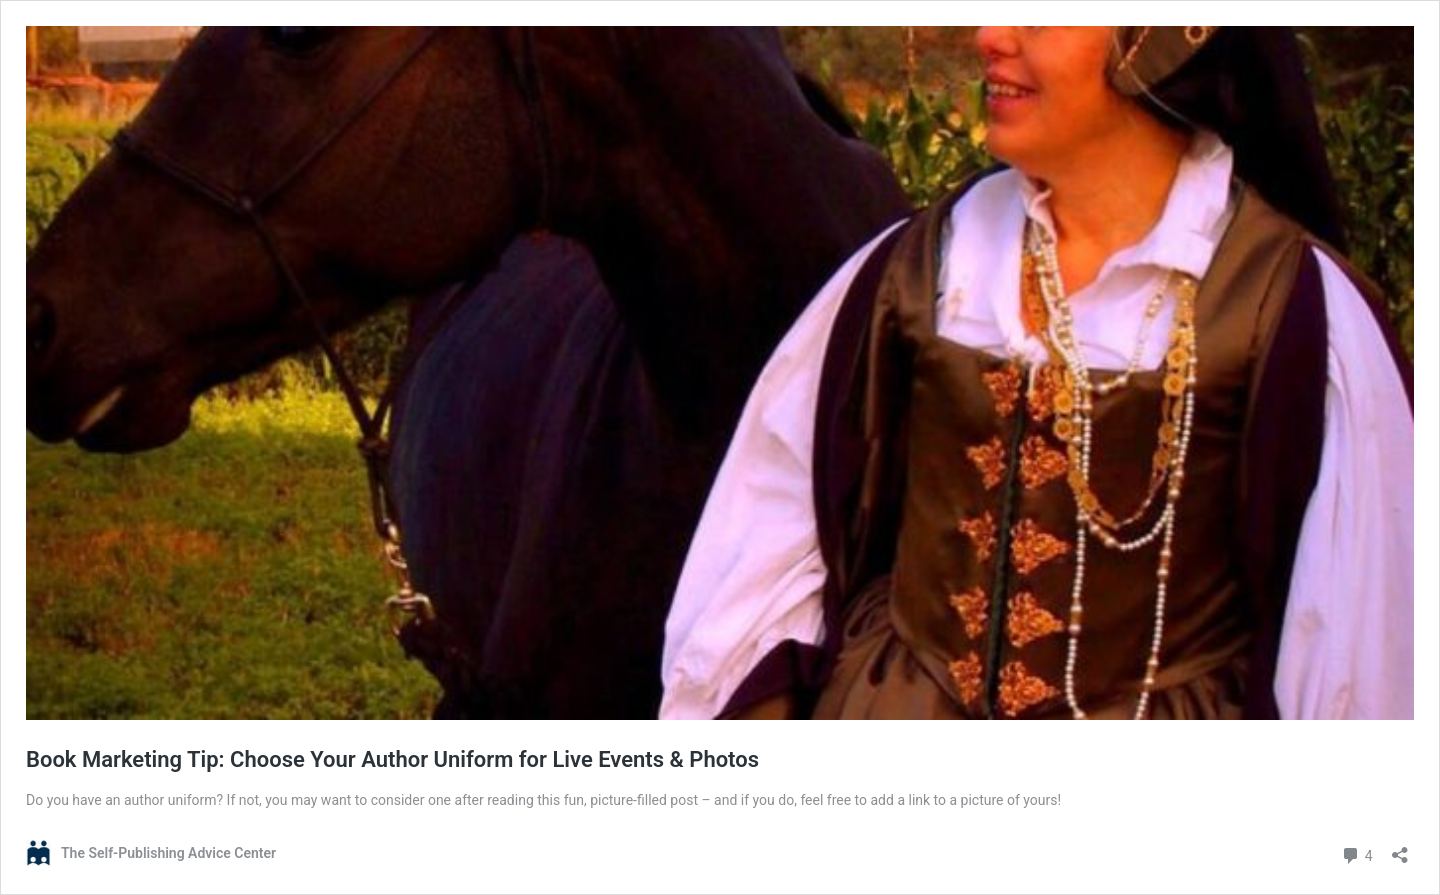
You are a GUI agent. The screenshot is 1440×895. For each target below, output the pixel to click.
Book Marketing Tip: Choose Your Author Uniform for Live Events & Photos (392, 759)
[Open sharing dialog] (1400, 848)
